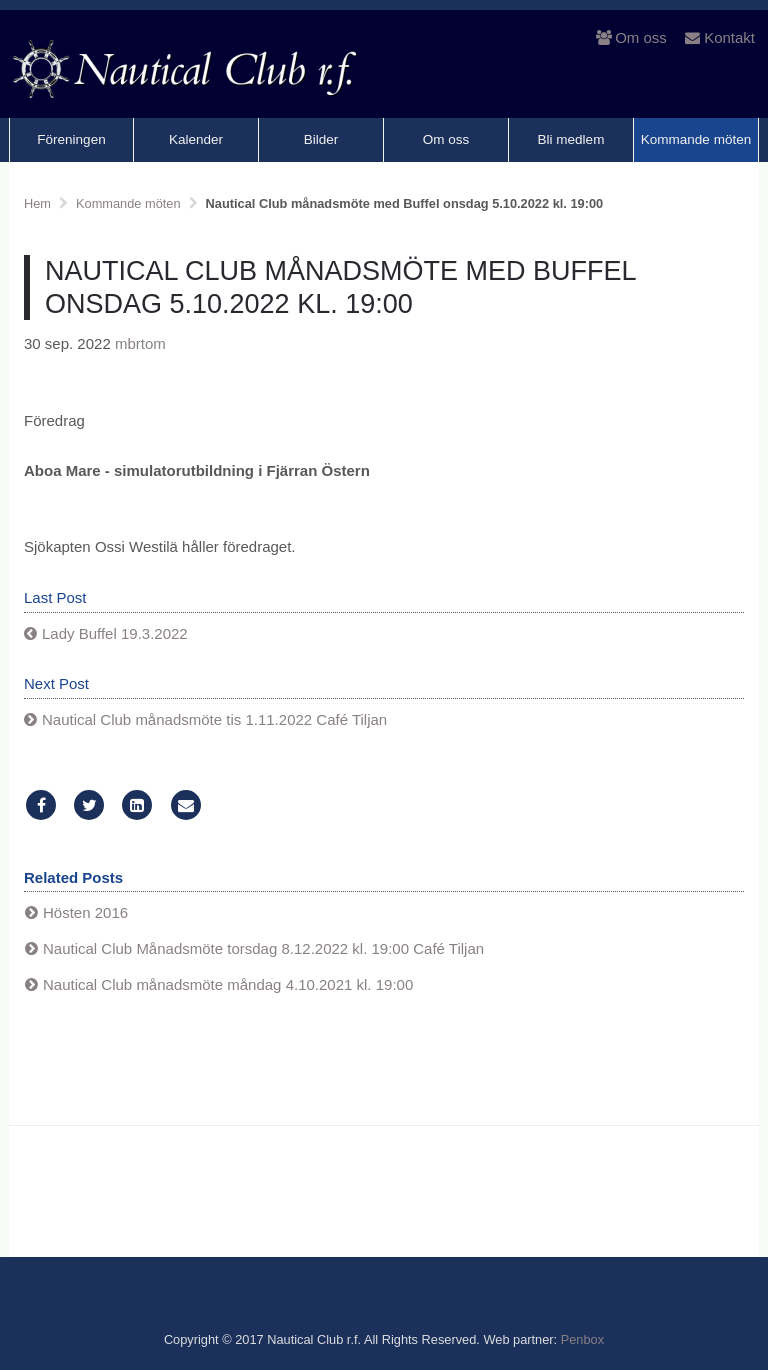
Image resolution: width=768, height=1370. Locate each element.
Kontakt (720, 37)
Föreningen (71, 139)
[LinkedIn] (137, 805)
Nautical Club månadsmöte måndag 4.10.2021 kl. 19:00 (228, 984)
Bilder (321, 139)
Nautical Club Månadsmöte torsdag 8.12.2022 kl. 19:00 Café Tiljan (263, 948)
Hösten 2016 (85, 912)
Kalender (196, 139)
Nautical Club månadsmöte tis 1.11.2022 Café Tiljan (214, 719)
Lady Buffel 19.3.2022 (115, 633)
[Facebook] (41, 805)
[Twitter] (89, 805)
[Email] (186, 805)
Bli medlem (571, 139)
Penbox (582, 1339)
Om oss (631, 37)
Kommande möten (696, 139)
